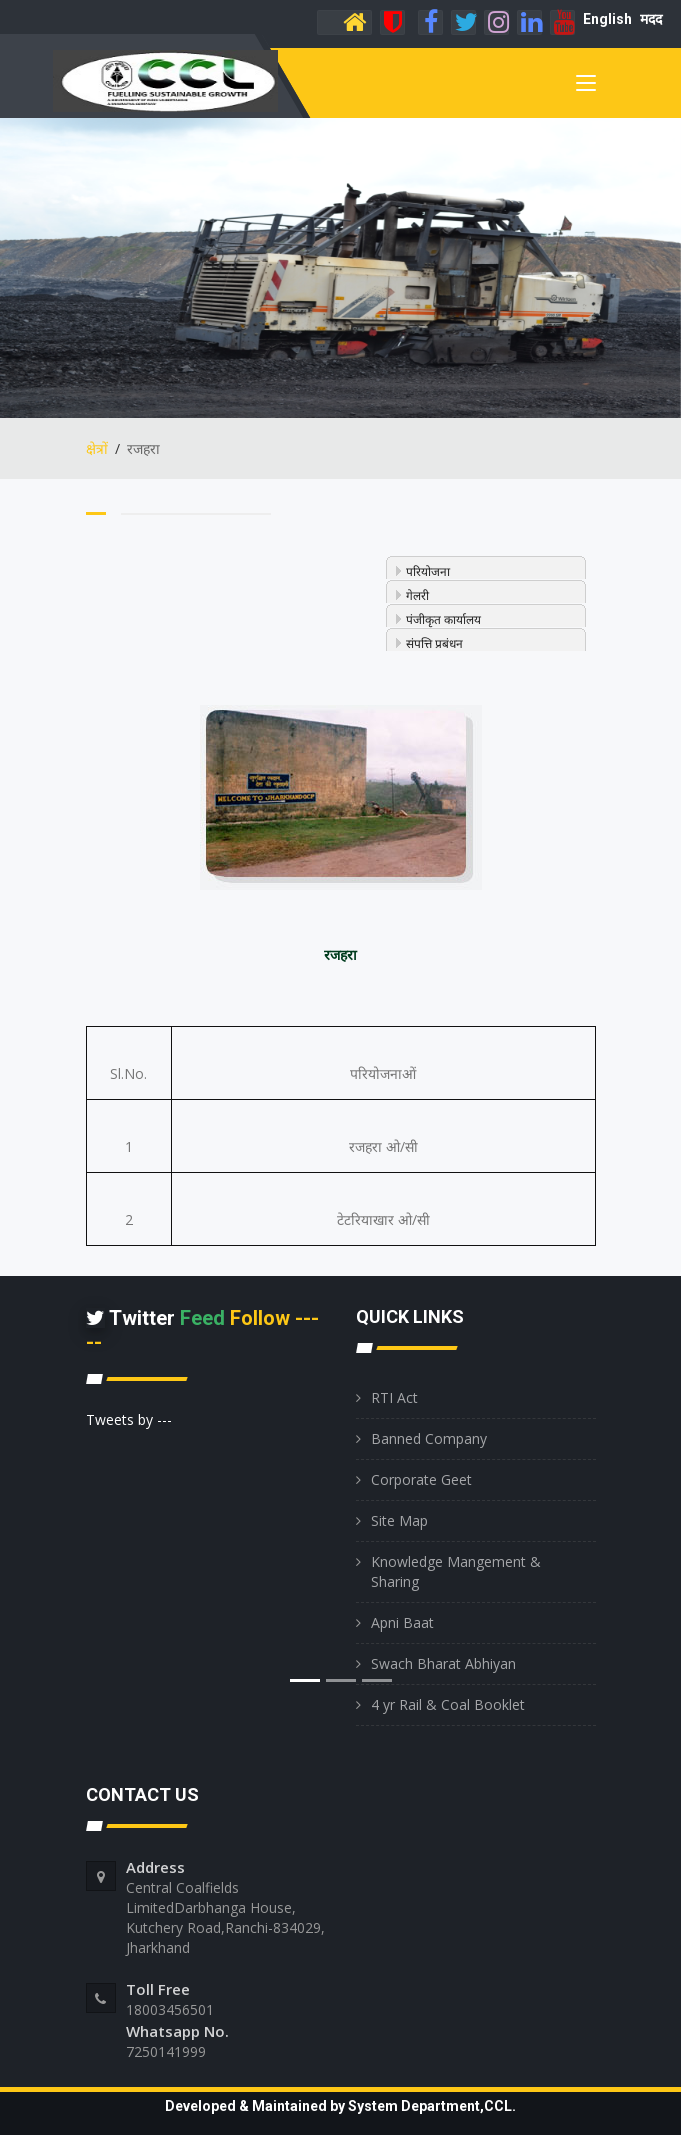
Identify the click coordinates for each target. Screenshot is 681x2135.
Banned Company (429, 1438)
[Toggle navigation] (586, 87)
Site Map (399, 1520)
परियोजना (428, 572)
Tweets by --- (129, 1419)
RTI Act (394, 1397)
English (607, 19)
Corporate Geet (421, 1479)
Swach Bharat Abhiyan (443, 1663)
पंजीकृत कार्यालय (443, 620)
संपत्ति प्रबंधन (434, 644)
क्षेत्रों (97, 448)
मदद (651, 19)
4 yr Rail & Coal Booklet (448, 1704)
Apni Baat (402, 1622)
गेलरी (417, 596)
